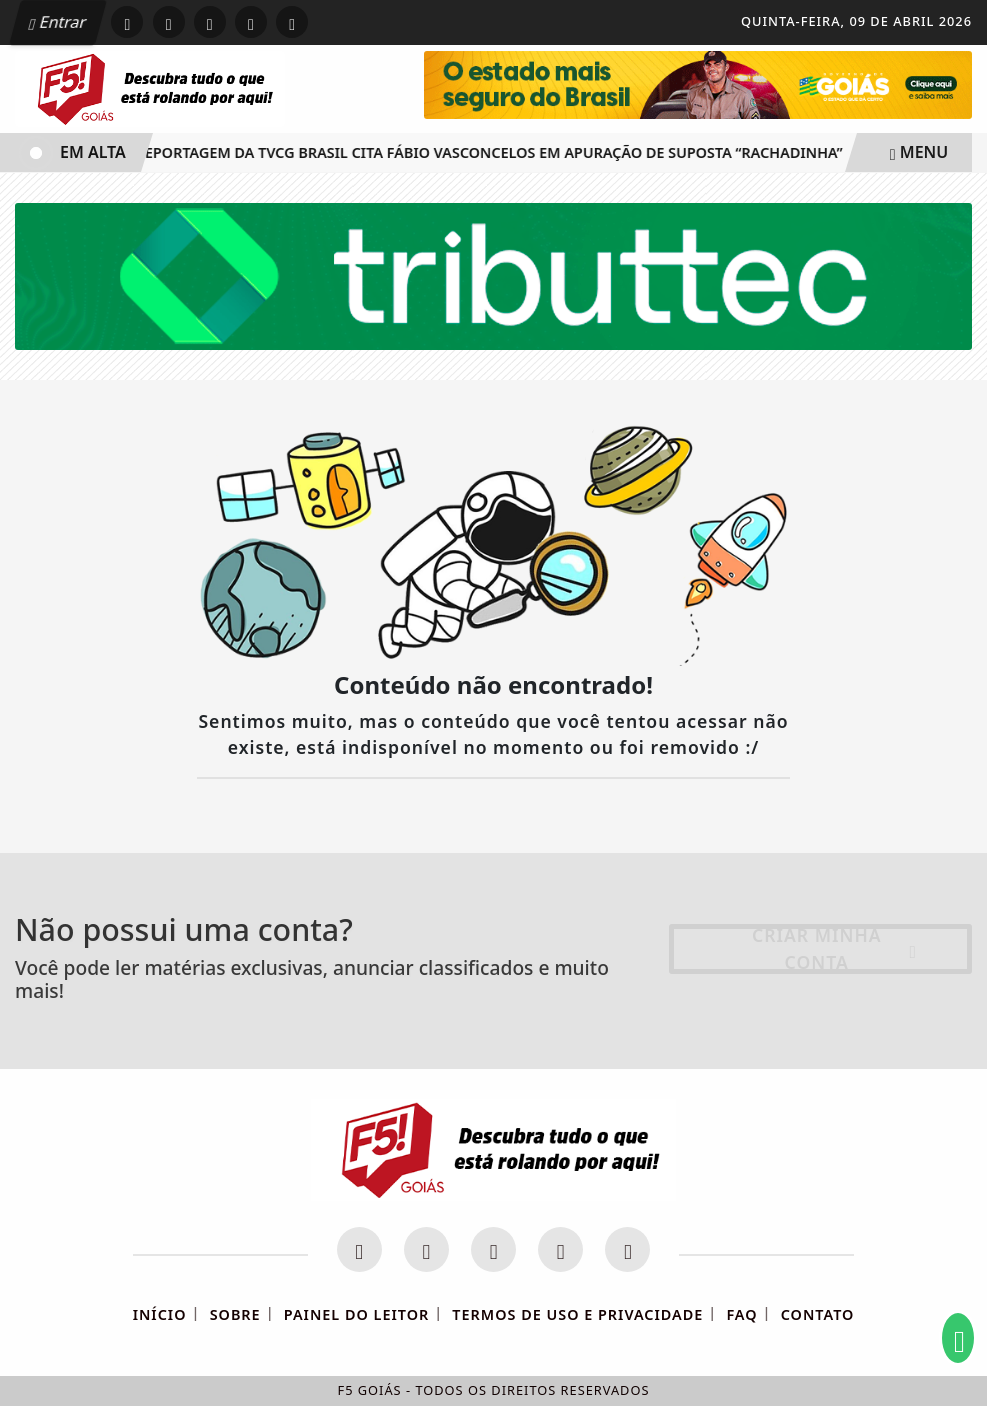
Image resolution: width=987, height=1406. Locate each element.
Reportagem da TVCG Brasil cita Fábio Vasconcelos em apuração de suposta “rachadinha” (489, 152)
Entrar (58, 22)
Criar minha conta (834, 949)
